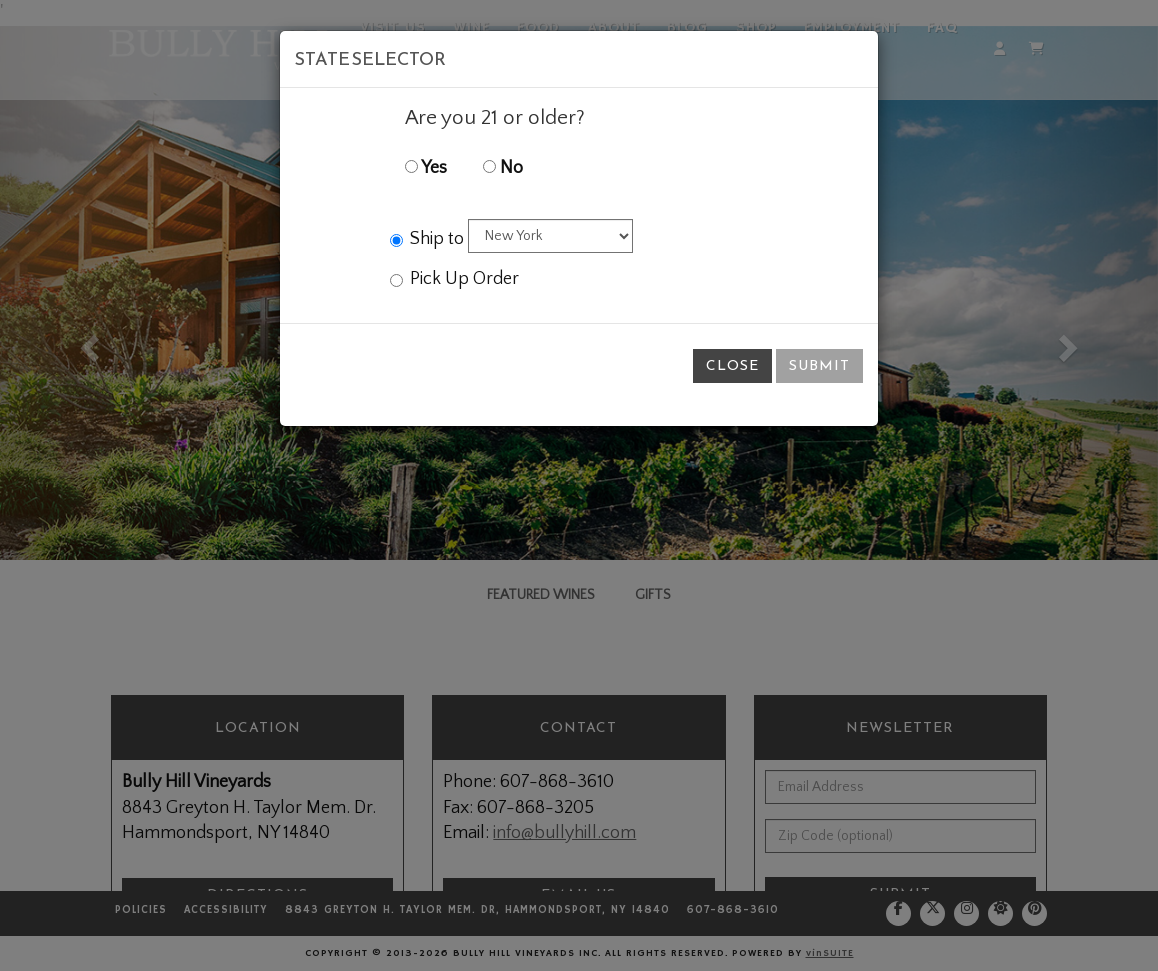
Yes (426, 168)
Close (732, 365)
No (503, 168)
